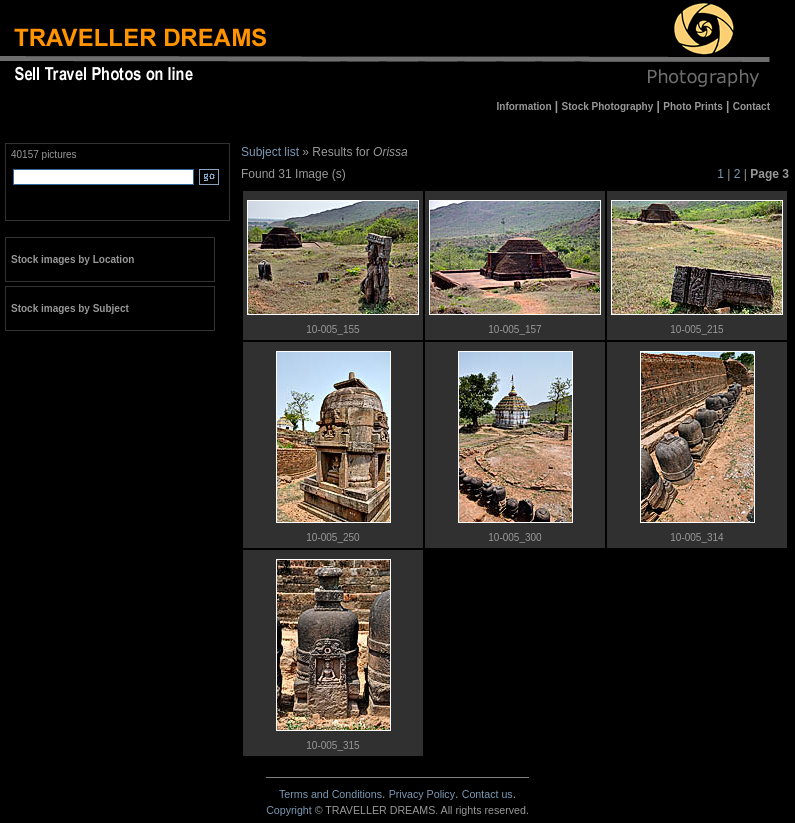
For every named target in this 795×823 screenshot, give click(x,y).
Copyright (289, 810)
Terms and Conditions (330, 794)
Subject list (270, 152)
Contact (487, 794)
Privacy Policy (422, 794)
